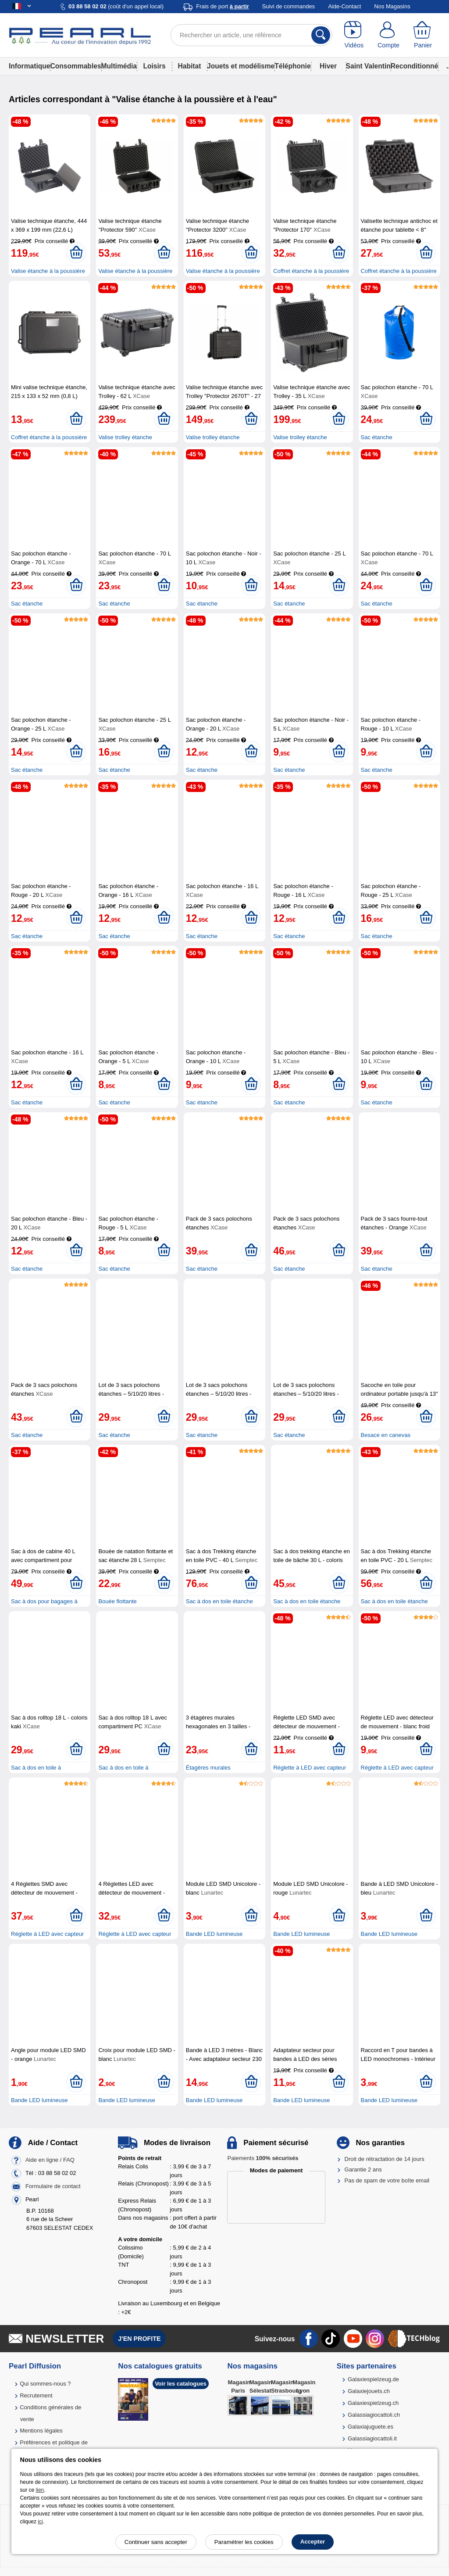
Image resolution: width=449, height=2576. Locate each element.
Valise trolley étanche (125, 437)
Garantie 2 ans (363, 2169)
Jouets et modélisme (240, 66)
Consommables (75, 66)
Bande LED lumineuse (214, 1934)
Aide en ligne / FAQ (50, 2160)
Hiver (328, 66)
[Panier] (423, 35)
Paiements (262, 2158)
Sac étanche (376, 437)
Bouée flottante (117, 1601)
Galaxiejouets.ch (369, 2391)
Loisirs (154, 66)
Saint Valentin (368, 66)
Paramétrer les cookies (244, 2542)
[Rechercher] (320, 35)
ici (40, 2522)
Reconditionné (414, 66)
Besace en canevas (385, 1435)
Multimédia (119, 66)
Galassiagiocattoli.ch (374, 2414)
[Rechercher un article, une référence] (251, 35)
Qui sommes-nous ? (45, 2383)
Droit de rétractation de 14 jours (384, 2159)
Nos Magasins (392, 6)
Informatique (29, 66)
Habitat (189, 66)
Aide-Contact (344, 6)
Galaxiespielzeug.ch (373, 2403)
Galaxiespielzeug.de (373, 2379)
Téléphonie (292, 66)
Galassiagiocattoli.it (372, 2438)
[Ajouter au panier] (76, 252)
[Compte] (388, 35)
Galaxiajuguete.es (370, 2426)
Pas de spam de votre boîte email (387, 2180)
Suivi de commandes (288, 6)
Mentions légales (41, 2430)
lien (40, 2490)
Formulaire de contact (53, 2186)
